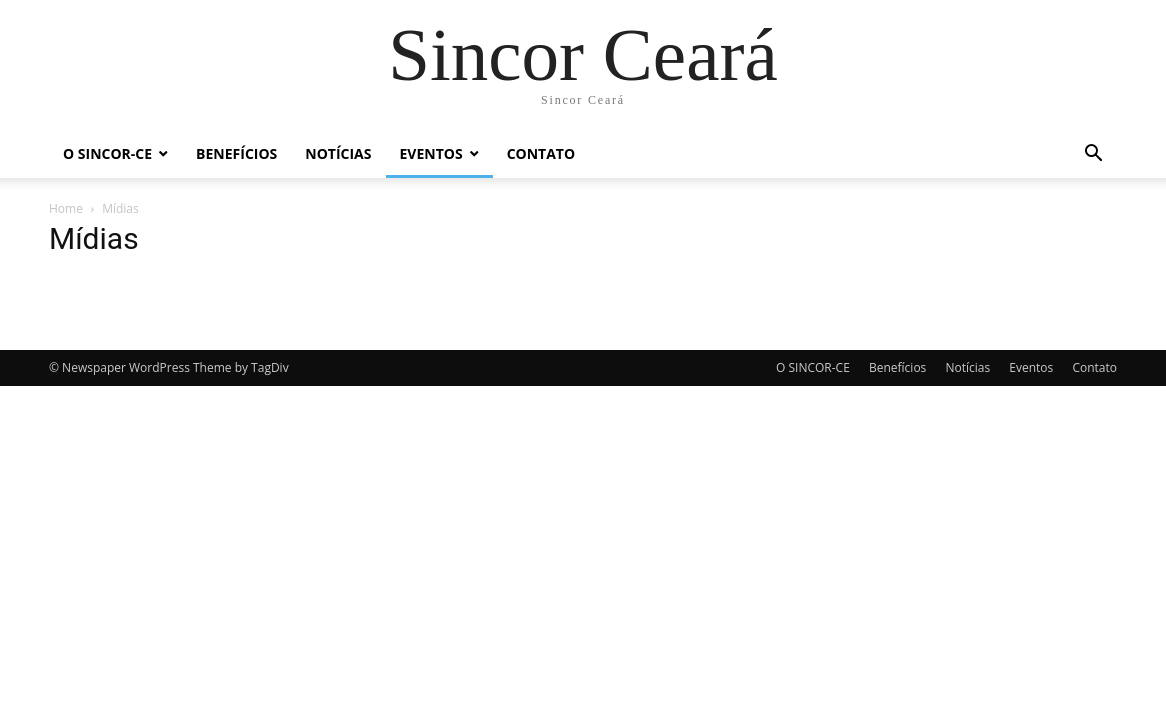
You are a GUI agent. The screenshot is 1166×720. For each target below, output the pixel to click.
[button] (1093, 155)
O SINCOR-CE (107, 153)
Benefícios (236, 153)
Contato (541, 153)
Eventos (431, 153)
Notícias (338, 153)
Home (66, 208)
